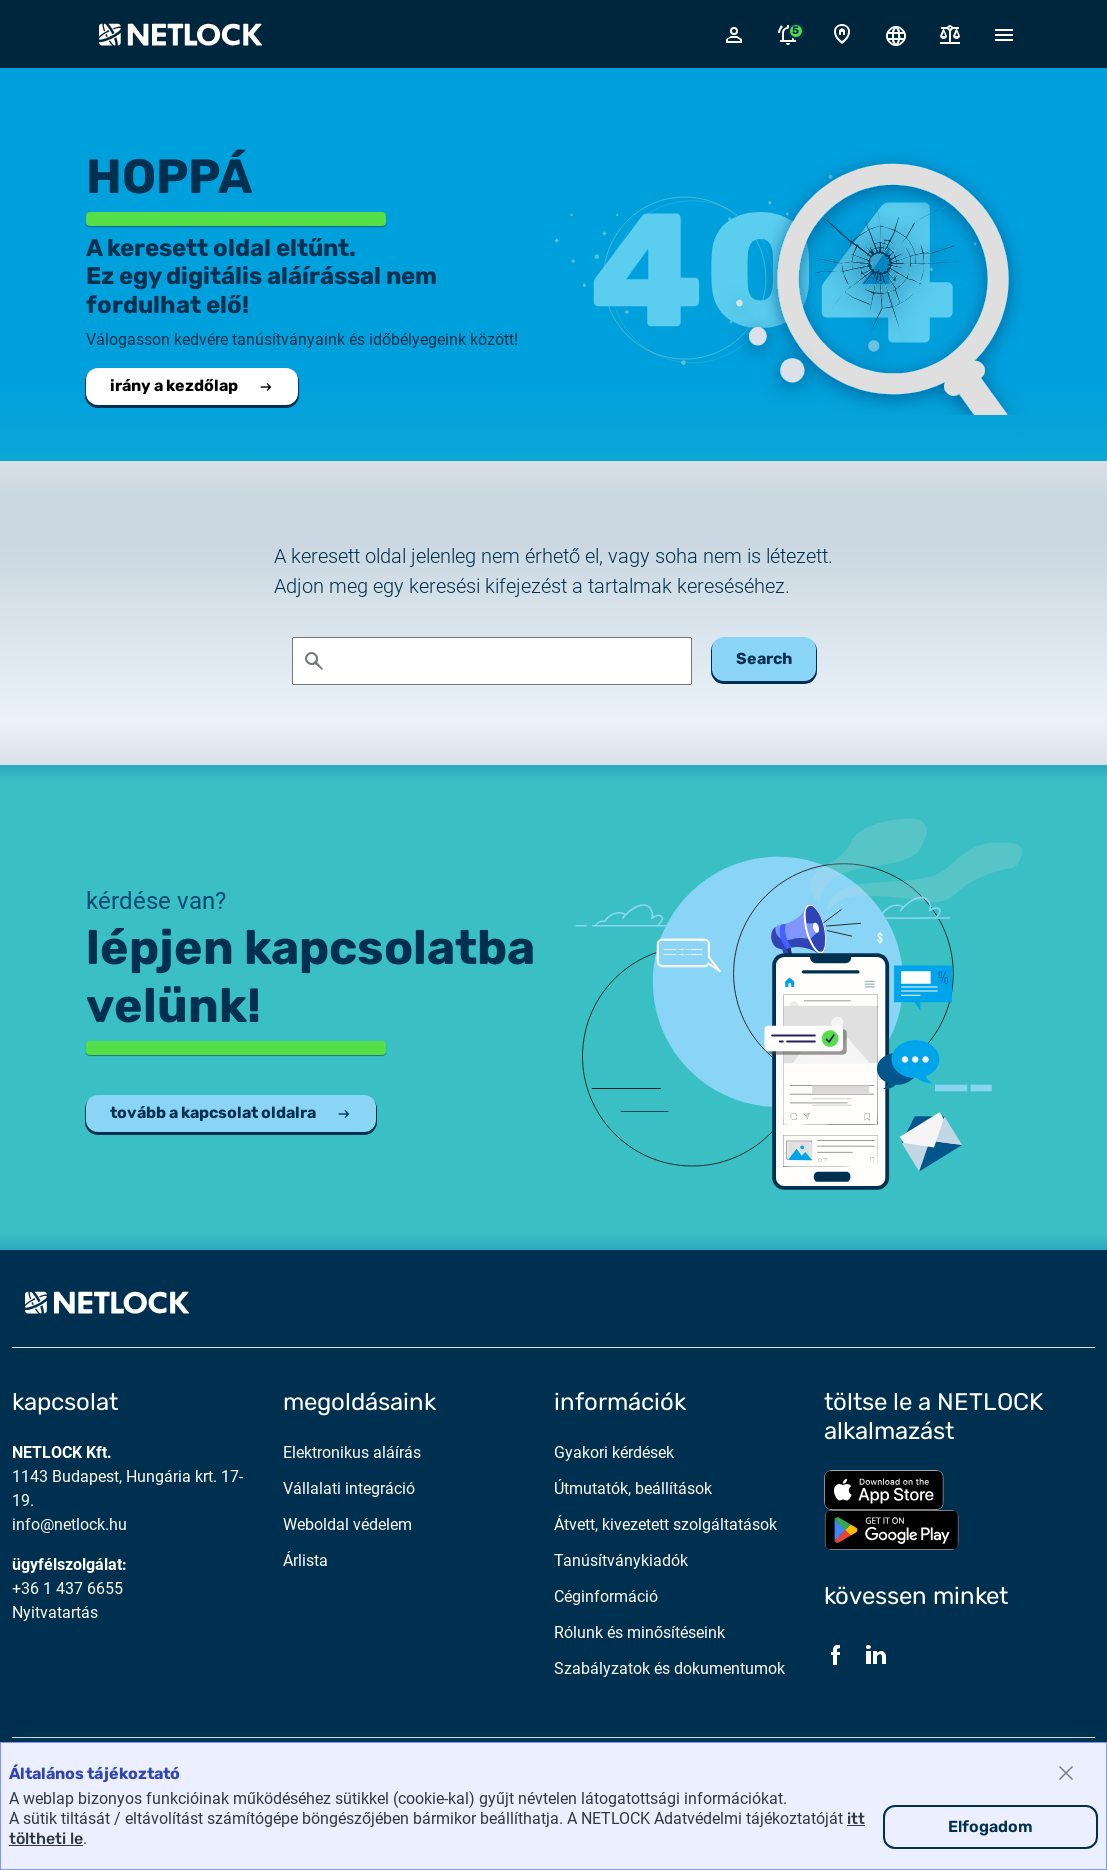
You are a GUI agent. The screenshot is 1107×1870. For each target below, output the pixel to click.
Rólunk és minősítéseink (639, 1632)
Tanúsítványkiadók (621, 1560)
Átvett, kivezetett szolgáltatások (665, 1524)
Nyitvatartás (55, 1612)
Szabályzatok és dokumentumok (669, 1668)
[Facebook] (836, 1655)
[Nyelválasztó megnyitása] (896, 34)
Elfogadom (990, 1826)
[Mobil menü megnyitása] (1004, 34)
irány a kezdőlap (192, 385)
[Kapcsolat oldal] (842, 34)
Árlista (305, 1560)
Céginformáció (606, 1596)
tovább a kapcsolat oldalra (231, 1112)
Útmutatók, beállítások (633, 1488)
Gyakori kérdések (614, 1452)
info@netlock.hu (69, 1524)
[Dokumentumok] (950, 34)
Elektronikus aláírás (352, 1452)
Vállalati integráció (349, 1488)
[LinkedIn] (876, 1655)
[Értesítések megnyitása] (788, 34)
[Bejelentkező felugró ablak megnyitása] (734, 34)
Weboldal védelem (347, 1524)
